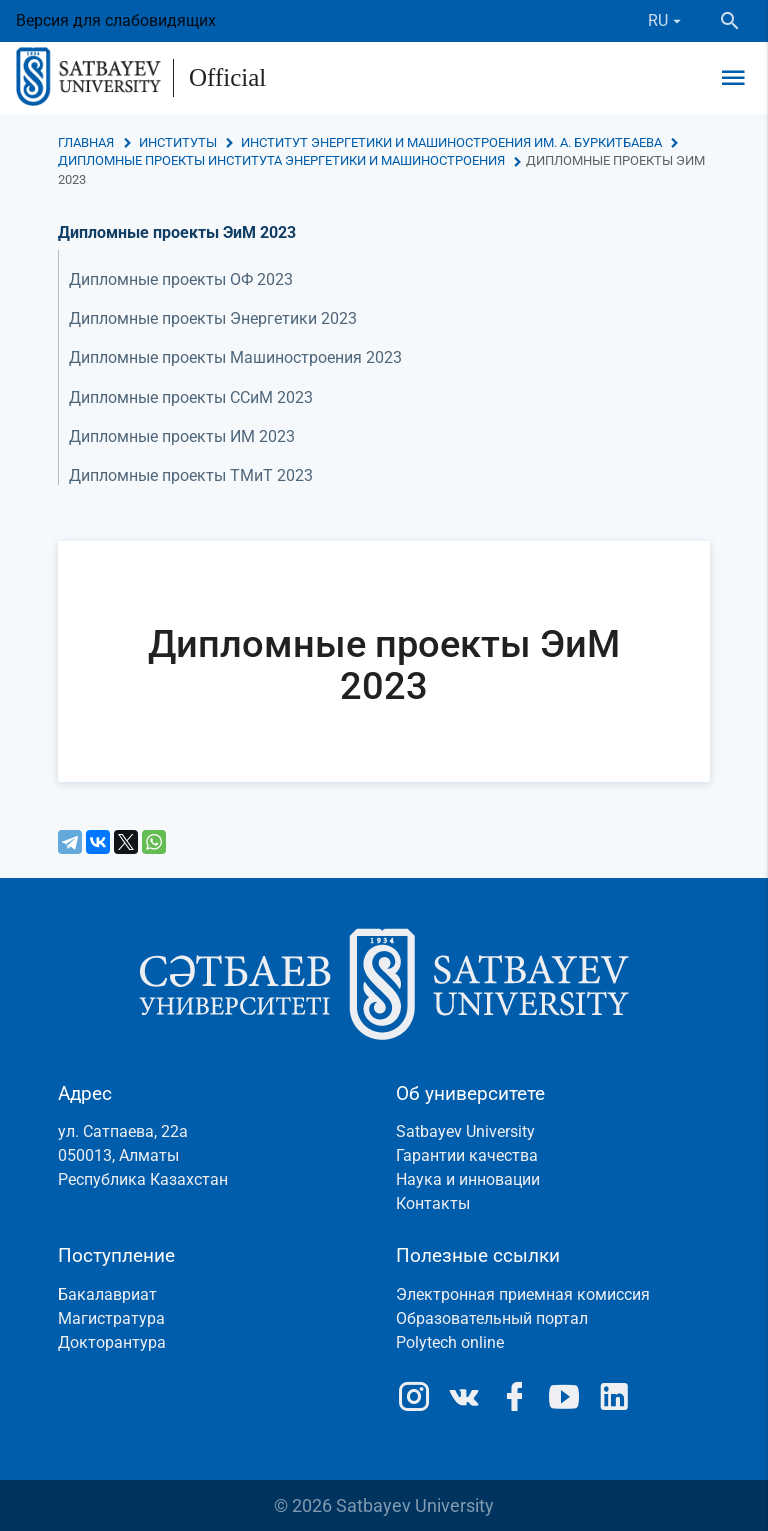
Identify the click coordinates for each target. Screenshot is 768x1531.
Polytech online (450, 1342)
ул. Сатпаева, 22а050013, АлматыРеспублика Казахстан (143, 1155)
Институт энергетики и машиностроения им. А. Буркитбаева (451, 142)
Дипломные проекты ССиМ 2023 (191, 397)
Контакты (433, 1203)
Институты (178, 142)
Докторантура (112, 1342)
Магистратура (111, 1318)
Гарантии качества (467, 1155)
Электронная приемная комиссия (523, 1294)
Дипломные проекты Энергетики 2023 (213, 318)
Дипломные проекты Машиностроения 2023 (235, 357)
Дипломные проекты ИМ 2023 (182, 436)
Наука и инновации (468, 1179)
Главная (86, 142)
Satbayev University (465, 1131)
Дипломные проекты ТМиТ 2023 (191, 475)
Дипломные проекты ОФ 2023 (181, 279)
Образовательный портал (492, 1318)
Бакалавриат (107, 1294)
